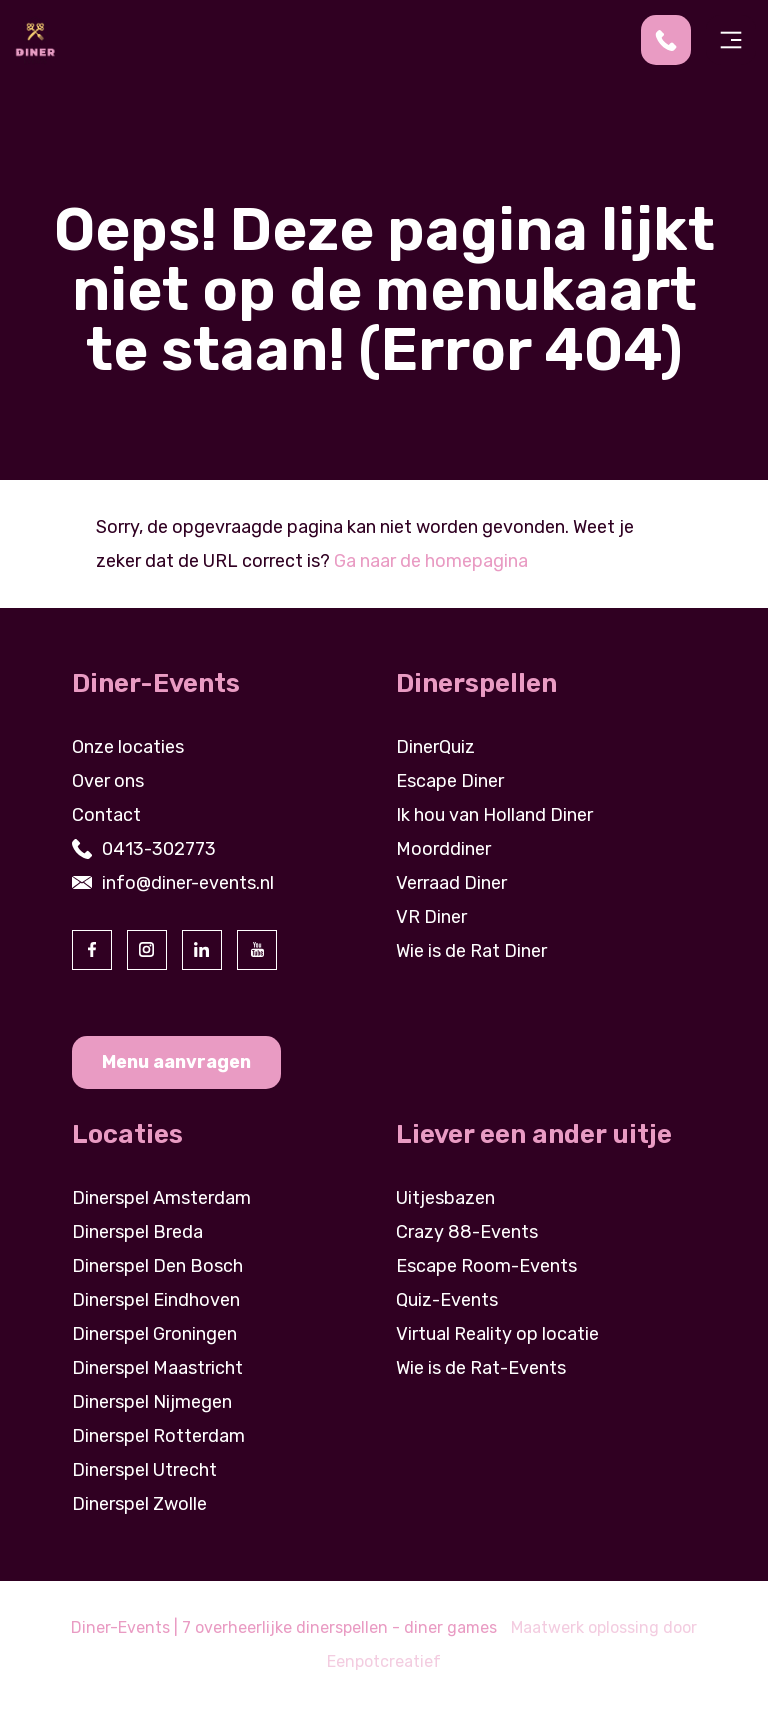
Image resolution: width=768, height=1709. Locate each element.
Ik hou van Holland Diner (494, 815)
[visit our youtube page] (257, 950)
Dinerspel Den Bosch (157, 1266)
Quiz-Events (447, 1300)
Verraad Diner (451, 883)
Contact (106, 815)
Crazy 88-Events (467, 1232)
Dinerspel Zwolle (139, 1504)
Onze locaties (128, 747)
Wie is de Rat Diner (471, 951)
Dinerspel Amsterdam (161, 1198)
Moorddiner (443, 849)
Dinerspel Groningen (154, 1334)
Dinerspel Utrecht (144, 1470)
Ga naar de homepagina (431, 561)
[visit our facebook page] (92, 950)
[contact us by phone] (673, 40)
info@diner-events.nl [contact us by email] (188, 883)
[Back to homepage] (35, 39)
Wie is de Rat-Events (481, 1368)
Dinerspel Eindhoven (156, 1300)
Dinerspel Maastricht (157, 1368)
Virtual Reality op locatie (497, 1334)
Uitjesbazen (445, 1198)
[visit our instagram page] (147, 950)
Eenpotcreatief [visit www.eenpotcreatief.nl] (384, 1661)
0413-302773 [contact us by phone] (159, 849)
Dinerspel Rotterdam (158, 1436)
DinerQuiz (435, 747)
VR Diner (431, 917)
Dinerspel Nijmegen (152, 1402)
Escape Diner (450, 781)
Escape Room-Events (486, 1266)
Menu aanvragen (176, 1062)
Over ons (108, 781)
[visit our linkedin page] (202, 950)
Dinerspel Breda (137, 1232)
